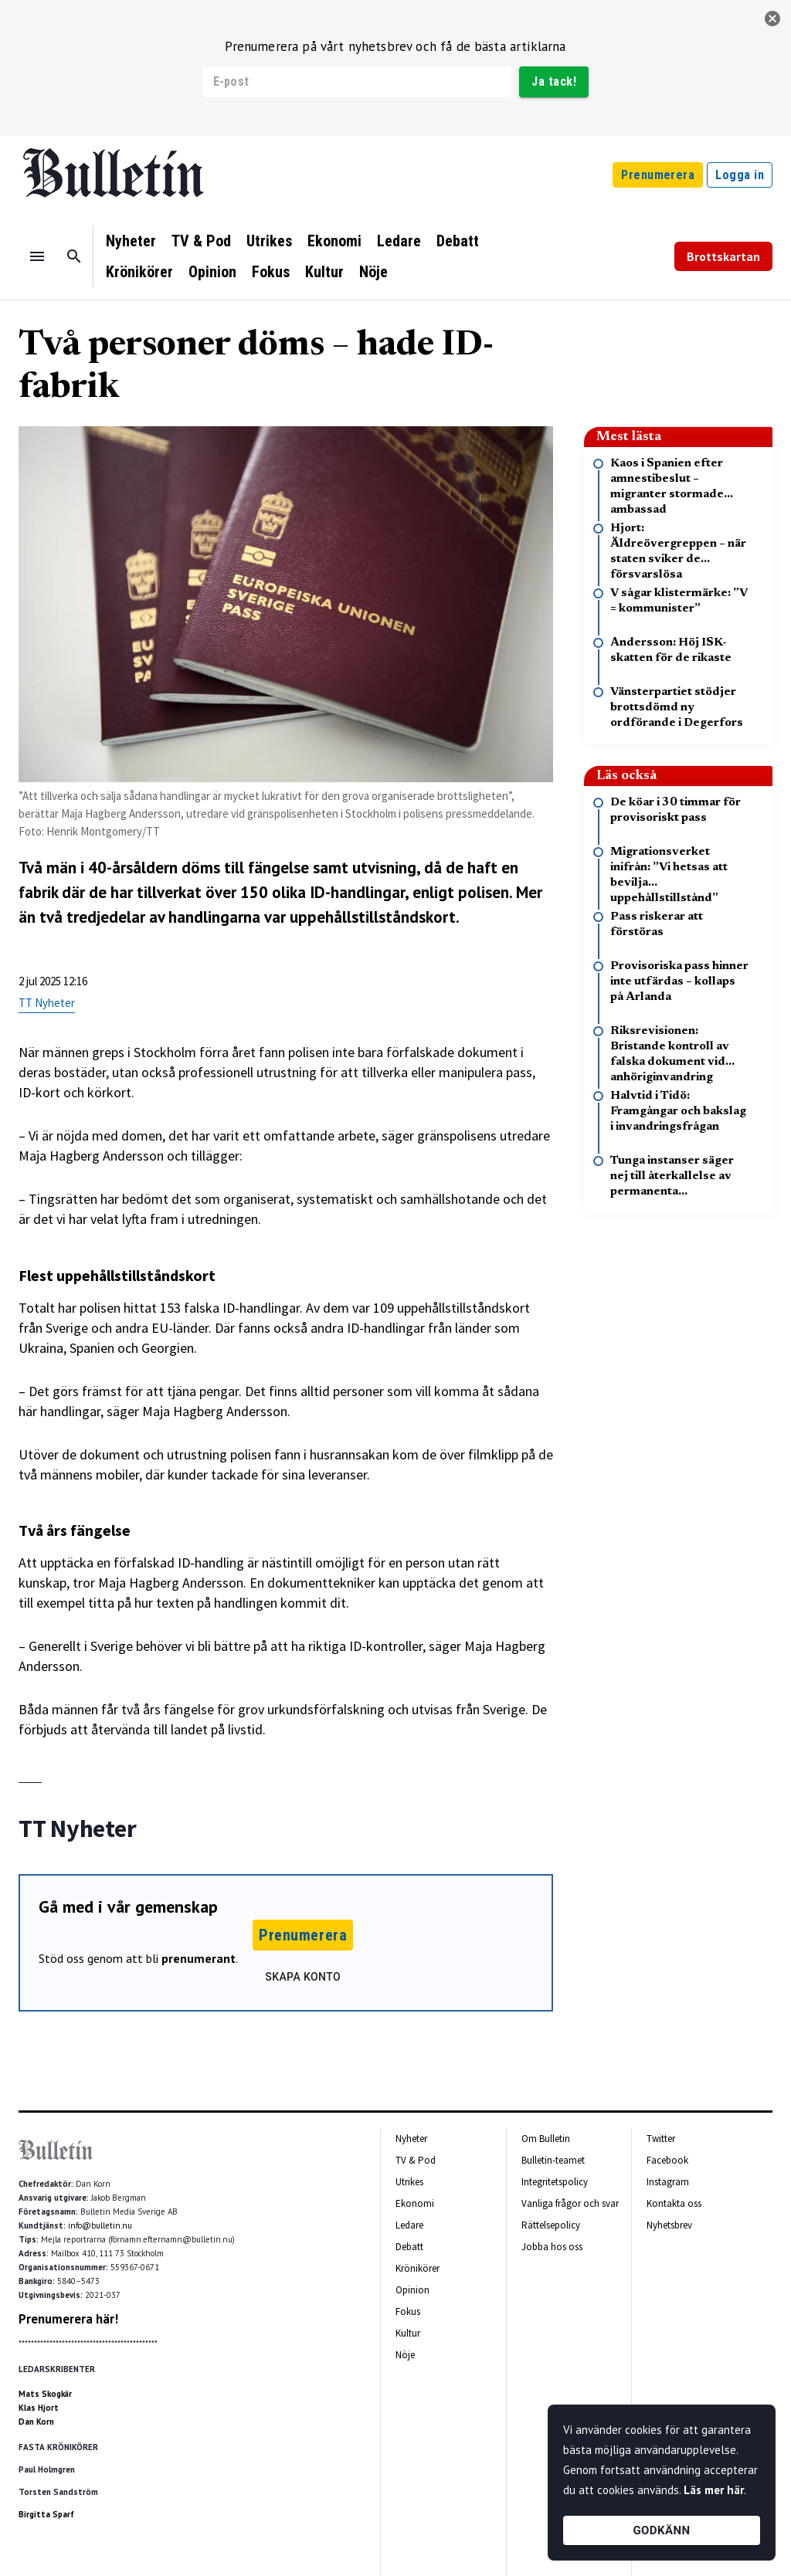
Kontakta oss (674, 2203)
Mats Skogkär (45, 2393)
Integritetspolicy (554, 2181)
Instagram (668, 2181)
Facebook (667, 2160)
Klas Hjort (39, 2407)
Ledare (399, 241)
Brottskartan (723, 256)
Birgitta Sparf (46, 2514)
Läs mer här (714, 2490)
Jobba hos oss (551, 2246)
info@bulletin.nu (100, 2225)
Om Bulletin (545, 2138)
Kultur (324, 272)
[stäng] (772, 18)
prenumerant (198, 1958)
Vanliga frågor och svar (570, 2203)
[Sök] (74, 256)
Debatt (457, 241)
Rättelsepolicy (550, 2225)
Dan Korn (36, 2421)
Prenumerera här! (68, 2318)
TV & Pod (201, 241)
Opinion (212, 272)
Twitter (661, 2138)
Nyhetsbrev (669, 2225)
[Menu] (37, 256)
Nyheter (131, 241)
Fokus (271, 272)
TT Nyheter (47, 1002)
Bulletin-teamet (553, 2160)
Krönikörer (139, 272)
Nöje (373, 272)
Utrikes (269, 241)
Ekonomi (334, 241)
